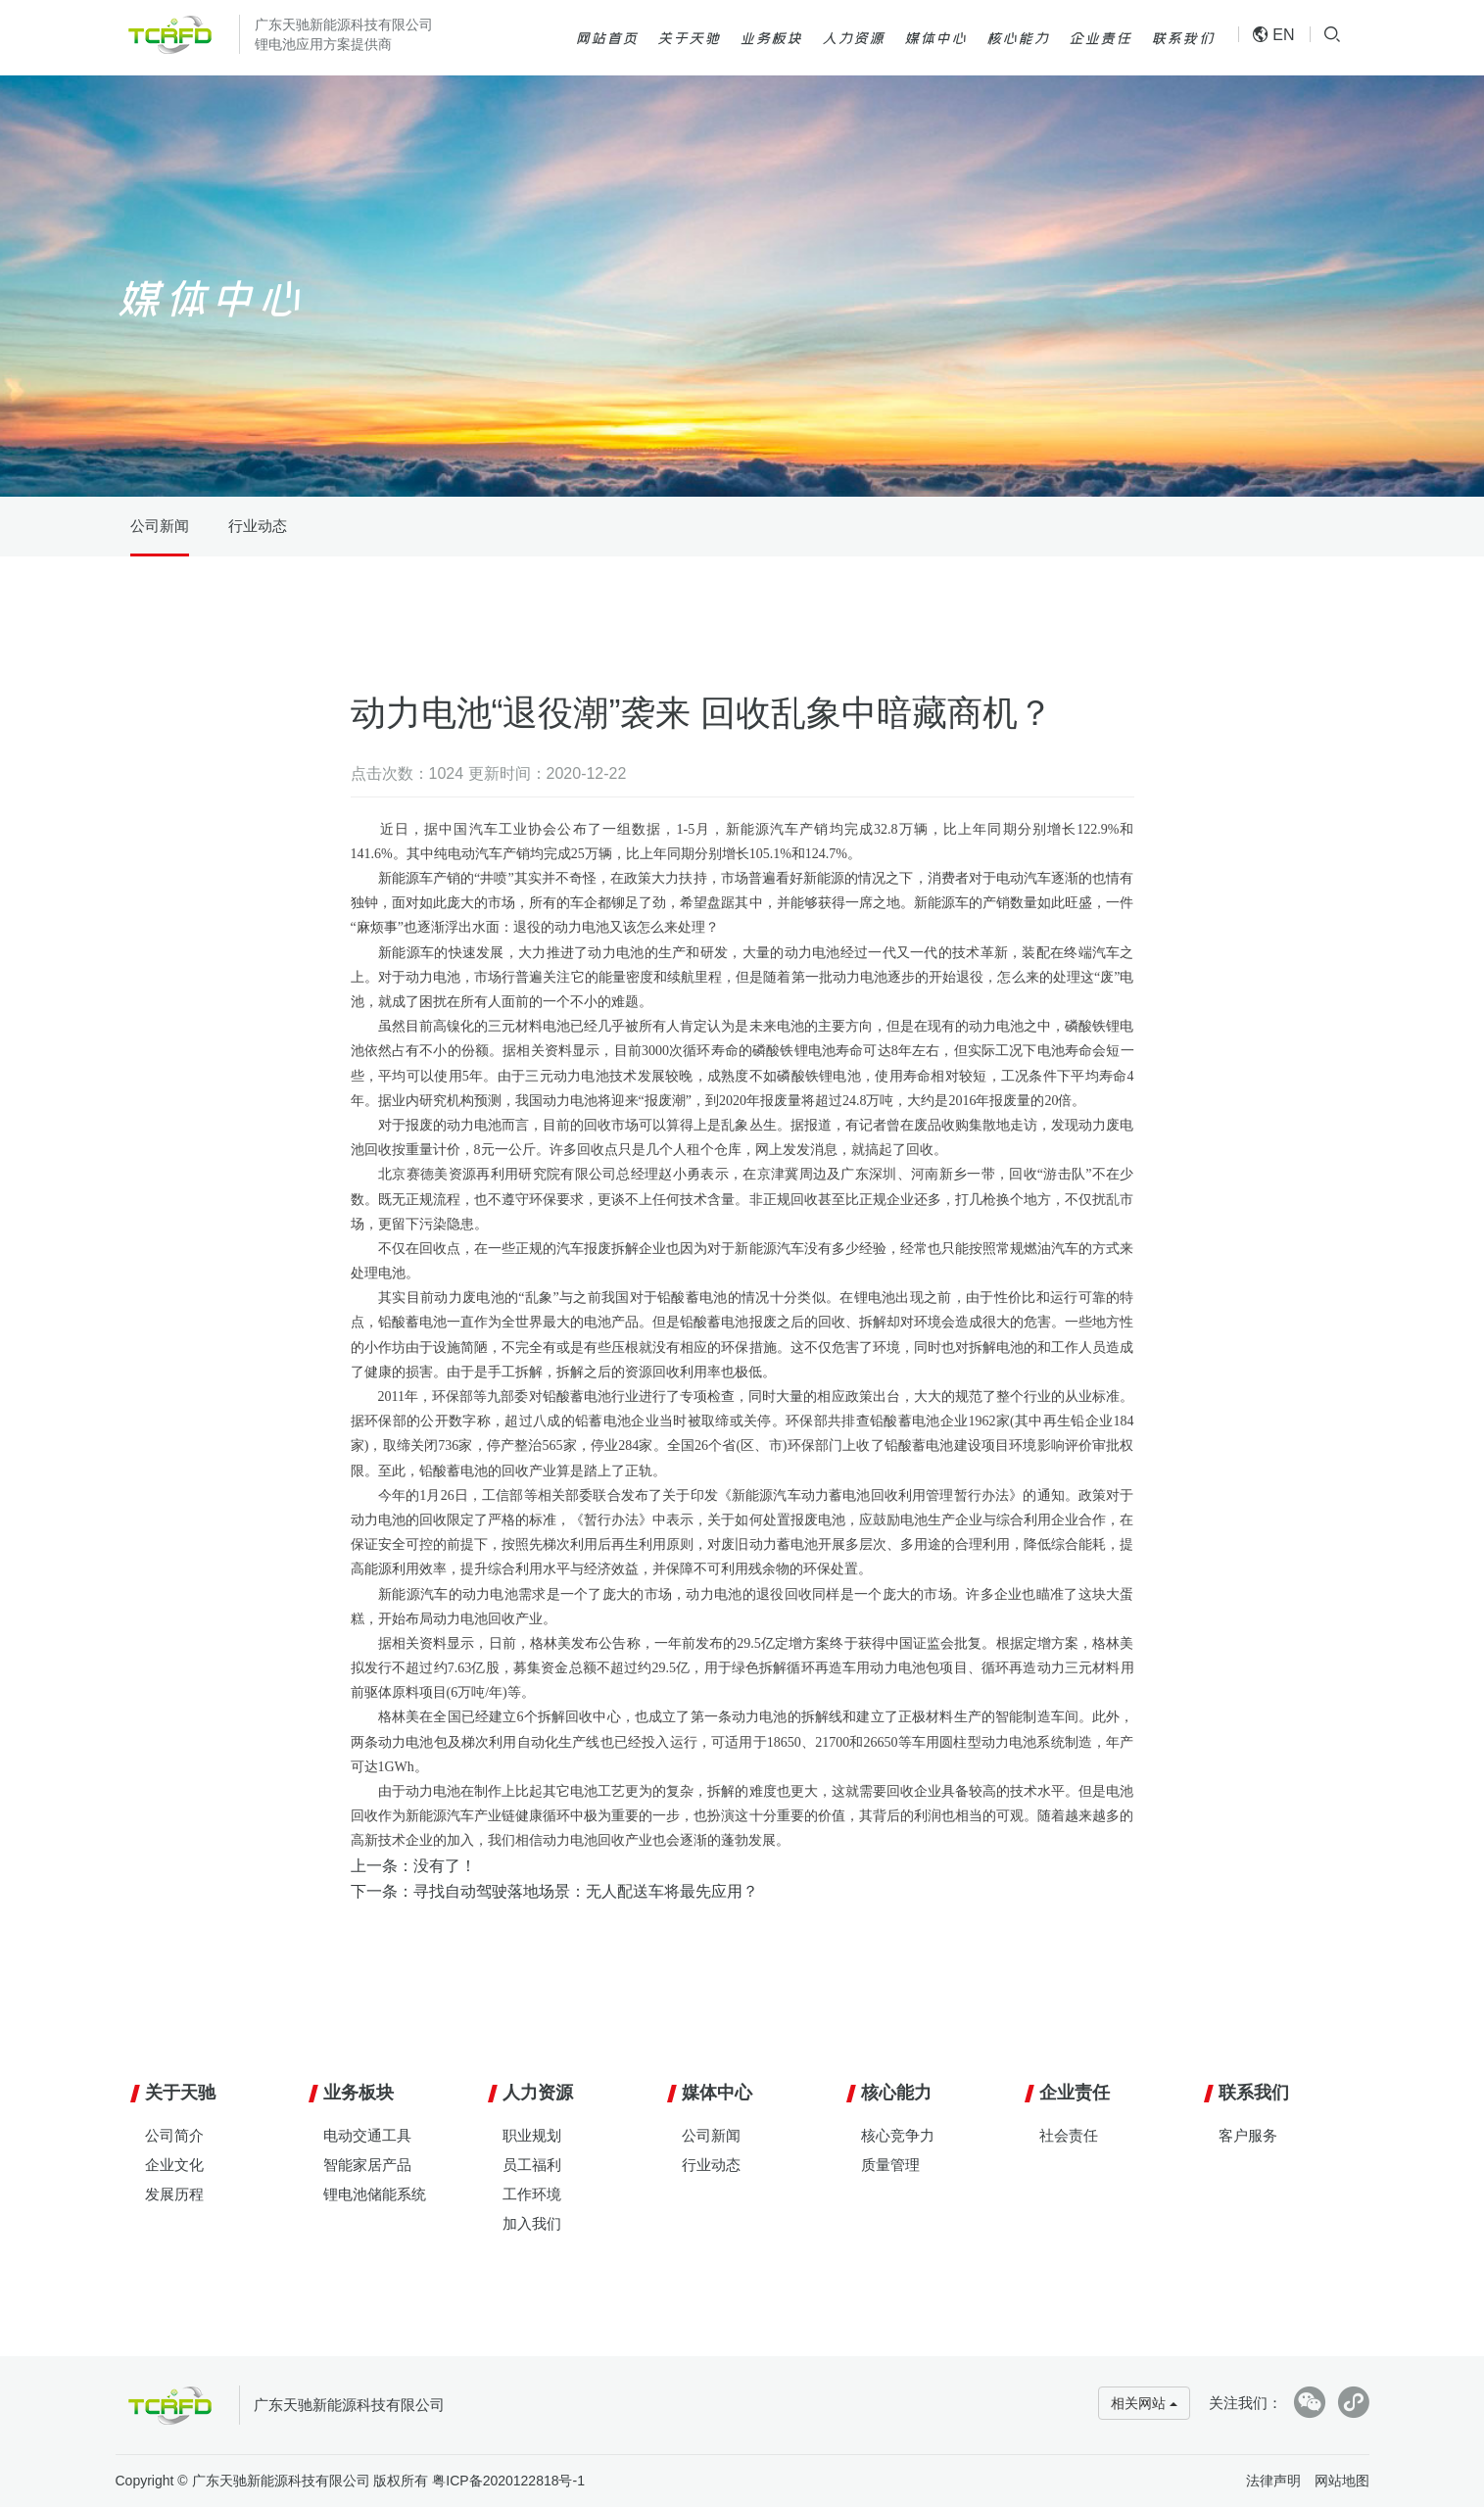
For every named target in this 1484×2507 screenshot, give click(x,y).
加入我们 (532, 2223)
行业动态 (257, 525)
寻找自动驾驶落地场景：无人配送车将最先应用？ (585, 1891)
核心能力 (1017, 37)
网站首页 (606, 37)
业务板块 (771, 37)
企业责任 (1100, 37)
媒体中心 (935, 37)
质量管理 (890, 2164)
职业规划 (532, 2135)
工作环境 (532, 2194)
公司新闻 (159, 525)
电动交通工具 (367, 2135)
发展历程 (174, 2194)
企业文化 (174, 2164)
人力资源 (853, 37)
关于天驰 (688, 37)
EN (1274, 34)
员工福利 (532, 2164)
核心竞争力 (897, 2135)
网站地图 (1342, 2480)
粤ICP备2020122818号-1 (508, 2480)
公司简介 (174, 2135)
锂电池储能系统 (374, 2194)
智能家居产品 (367, 2164)
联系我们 (1182, 37)
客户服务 (1248, 2135)
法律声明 (1273, 2480)
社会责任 (1068, 2135)
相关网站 (1144, 2403)
